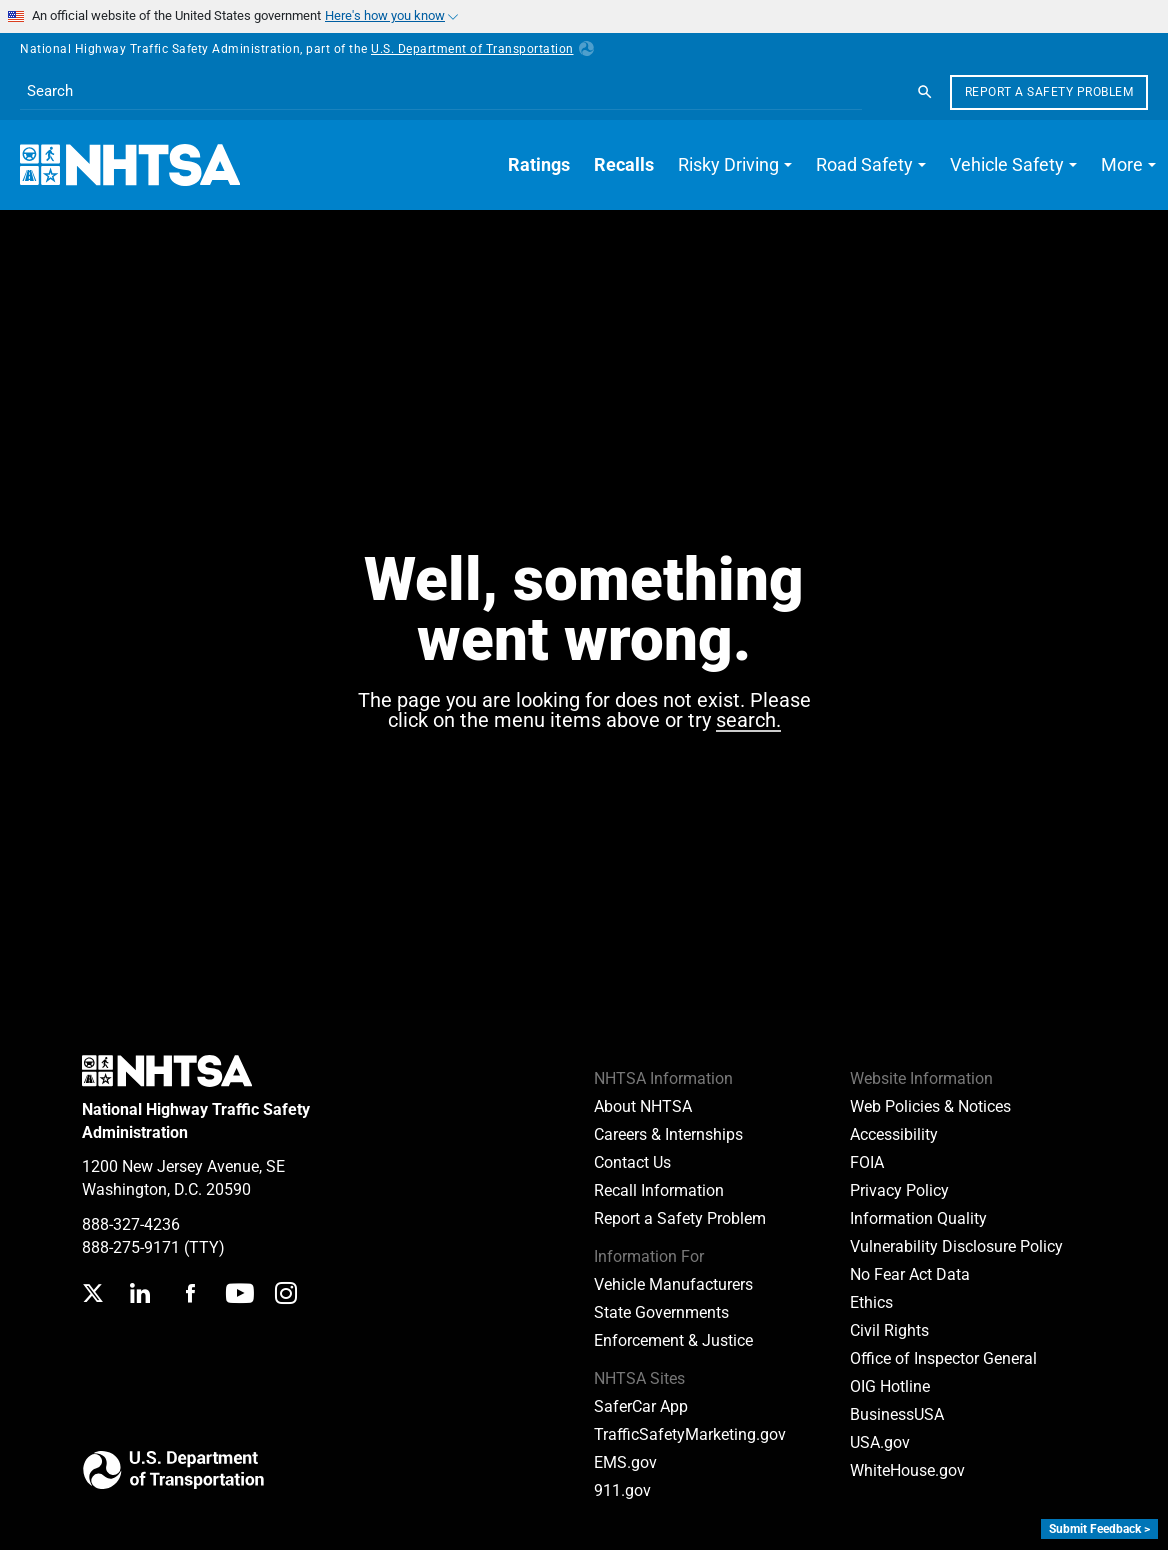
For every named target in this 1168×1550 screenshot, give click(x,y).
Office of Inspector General (943, 1358)
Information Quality (918, 1218)
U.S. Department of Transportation (482, 49)
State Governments (661, 1312)
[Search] (925, 92)
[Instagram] (286, 1295)
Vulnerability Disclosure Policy (956, 1246)
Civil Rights (889, 1330)
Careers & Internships (668, 1134)
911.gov (622, 1490)
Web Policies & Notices (930, 1106)
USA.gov (880, 1442)
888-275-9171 (131, 1247)
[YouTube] (240, 1295)
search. (748, 721)
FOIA (867, 1162)
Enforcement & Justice (673, 1340)
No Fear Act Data (910, 1274)
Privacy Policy (899, 1190)
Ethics (871, 1302)
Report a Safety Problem (1049, 92)
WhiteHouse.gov (907, 1470)
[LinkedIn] (139, 1295)
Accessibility (894, 1134)
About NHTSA (643, 1106)
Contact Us (632, 1162)
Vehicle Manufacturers (673, 1284)
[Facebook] (190, 1295)
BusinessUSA (897, 1414)
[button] (735, 165)
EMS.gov (625, 1462)
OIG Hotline (890, 1386)
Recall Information (659, 1190)
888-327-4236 (131, 1224)
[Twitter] (93, 1295)
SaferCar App (641, 1406)
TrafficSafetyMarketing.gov (690, 1434)
